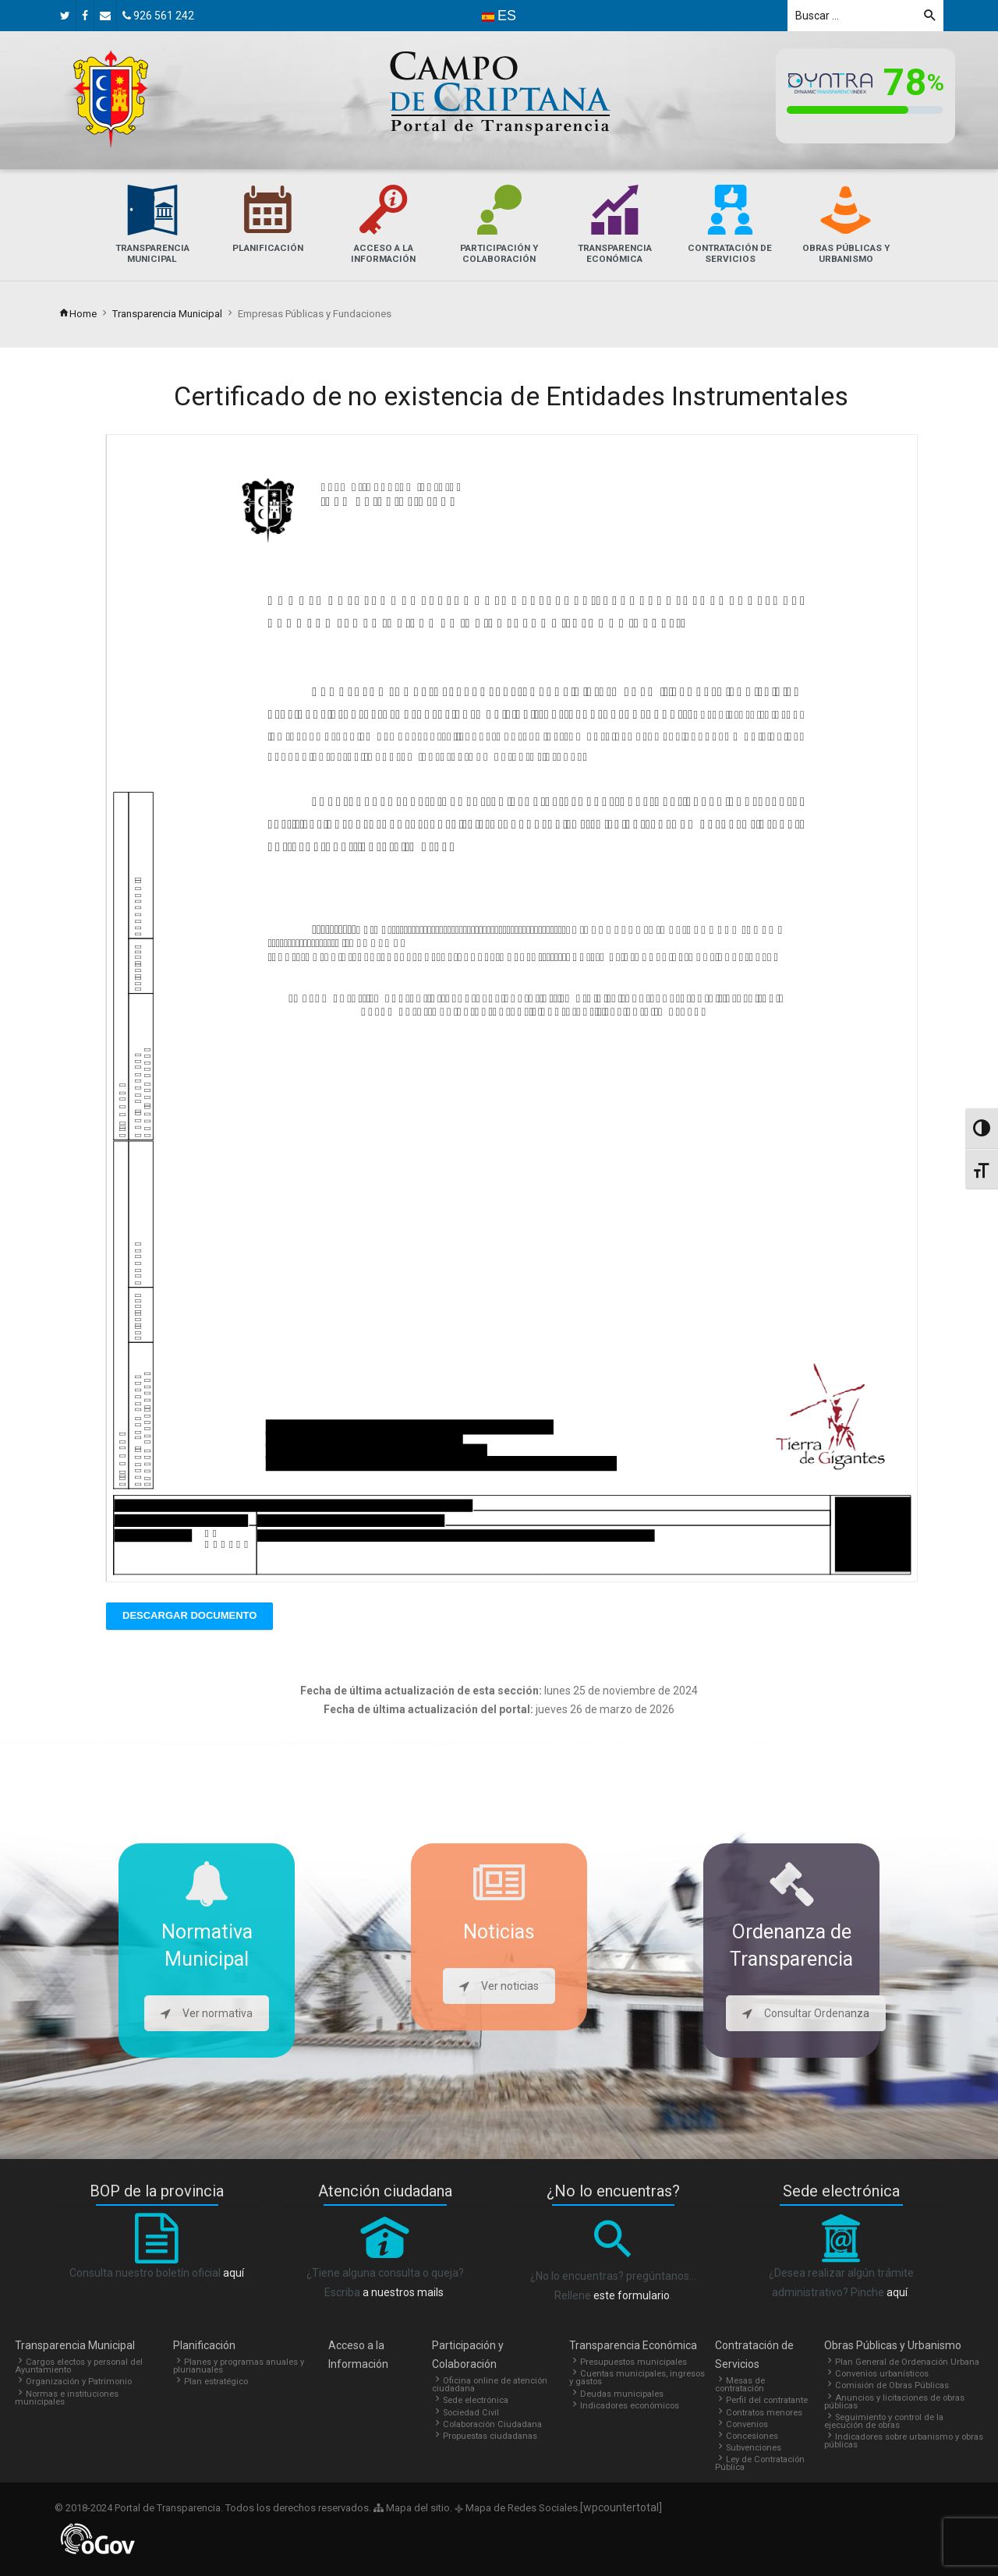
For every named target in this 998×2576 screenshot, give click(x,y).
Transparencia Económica (633, 2345)
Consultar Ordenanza (805, 2013)
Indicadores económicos (629, 2406)
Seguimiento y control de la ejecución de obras (883, 2421)
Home (77, 314)
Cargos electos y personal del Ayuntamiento (79, 2366)
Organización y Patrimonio (79, 2381)
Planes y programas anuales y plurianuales (238, 2366)
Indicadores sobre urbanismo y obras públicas (903, 2441)
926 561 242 (158, 15)
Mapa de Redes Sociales (520, 2508)
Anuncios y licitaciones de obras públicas (894, 2402)
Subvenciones (753, 2448)
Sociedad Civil (471, 2413)
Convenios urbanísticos (882, 2374)
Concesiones (752, 2436)
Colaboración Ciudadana (492, 2424)
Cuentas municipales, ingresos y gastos (637, 2378)
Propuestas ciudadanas (490, 2436)
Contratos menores (764, 2413)
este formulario (631, 2295)
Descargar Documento (189, 1615)
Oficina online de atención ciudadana (489, 2385)
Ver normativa (207, 2013)
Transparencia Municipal (167, 314)
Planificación (204, 2345)
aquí (233, 2273)
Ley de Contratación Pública (760, 2463)
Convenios (747, 2424)
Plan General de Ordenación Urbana (907, 2362)
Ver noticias (499, 1986)
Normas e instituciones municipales (67, 2398)
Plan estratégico (216, 2381)
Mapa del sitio (411, 2508)
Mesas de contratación (740, 2385)
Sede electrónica (475, 2400)
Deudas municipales (622, 2394)
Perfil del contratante (767, 2400)
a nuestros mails (403, 2292)
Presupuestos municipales (633, 2362)
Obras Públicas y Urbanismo (892, 2345)
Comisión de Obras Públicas (892, 2385)
